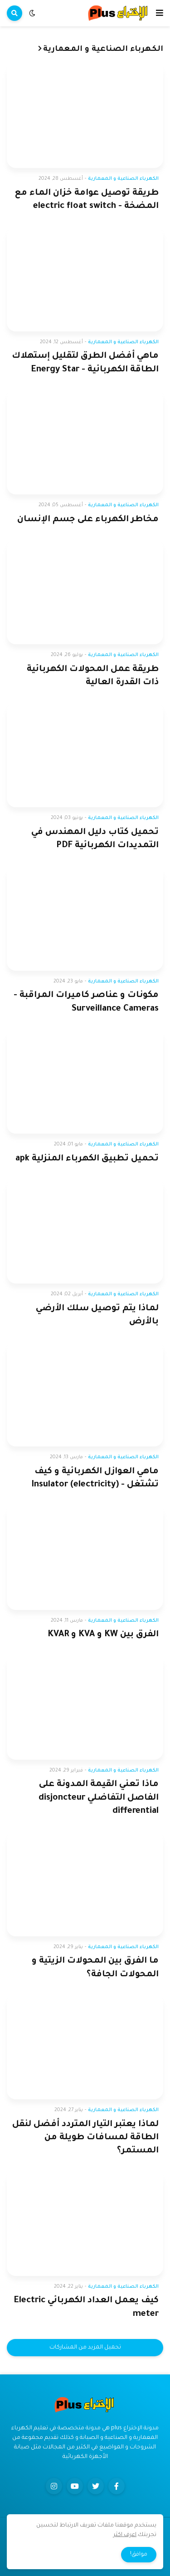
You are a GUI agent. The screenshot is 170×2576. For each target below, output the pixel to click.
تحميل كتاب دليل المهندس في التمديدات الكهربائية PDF (95, 839)
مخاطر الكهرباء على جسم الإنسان (88, 519)
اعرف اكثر (124, 2535)
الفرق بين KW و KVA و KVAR (103, 1634)
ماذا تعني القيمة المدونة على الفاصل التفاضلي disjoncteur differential (99, 1798)
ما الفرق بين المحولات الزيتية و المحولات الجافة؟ (95, 1967)
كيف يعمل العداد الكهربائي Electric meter (86, 2307)
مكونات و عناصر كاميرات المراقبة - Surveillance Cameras (86, 1002)
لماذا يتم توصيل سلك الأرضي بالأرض (97, 1315)
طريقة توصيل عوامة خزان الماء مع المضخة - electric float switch (87, 199)
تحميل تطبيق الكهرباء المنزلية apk (87, 1159)
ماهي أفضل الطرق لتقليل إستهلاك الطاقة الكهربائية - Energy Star (85, 362)
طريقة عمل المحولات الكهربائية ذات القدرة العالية (93, 676)
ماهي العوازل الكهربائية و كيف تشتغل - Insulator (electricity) (95, 1478)
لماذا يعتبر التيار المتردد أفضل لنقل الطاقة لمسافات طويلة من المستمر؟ (85, 2138)
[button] (159, 13)
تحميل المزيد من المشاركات (85, 2347)
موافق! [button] (138, 2554)
